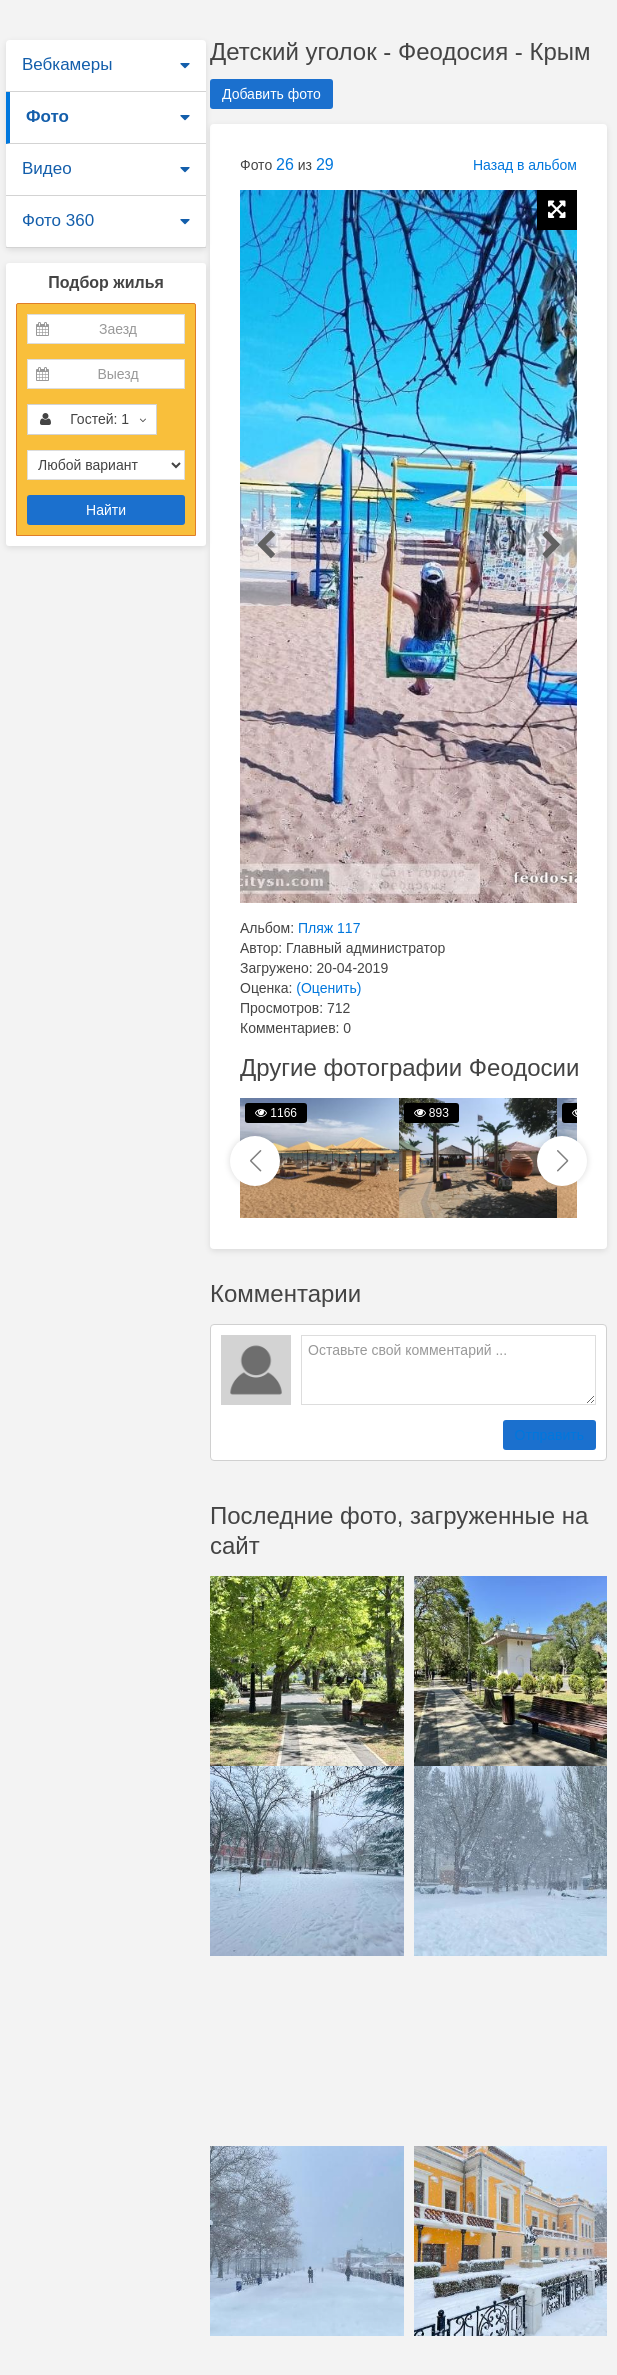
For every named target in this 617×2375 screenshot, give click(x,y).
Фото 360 (58, 220)
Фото (47, 116)
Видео (47, 168)
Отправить (549, 1435)
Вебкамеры (67, 64)
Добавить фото (271, 94)
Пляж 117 (329, 928)
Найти (106, 510)
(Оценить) (328, 988)
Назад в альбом (525, 165)
